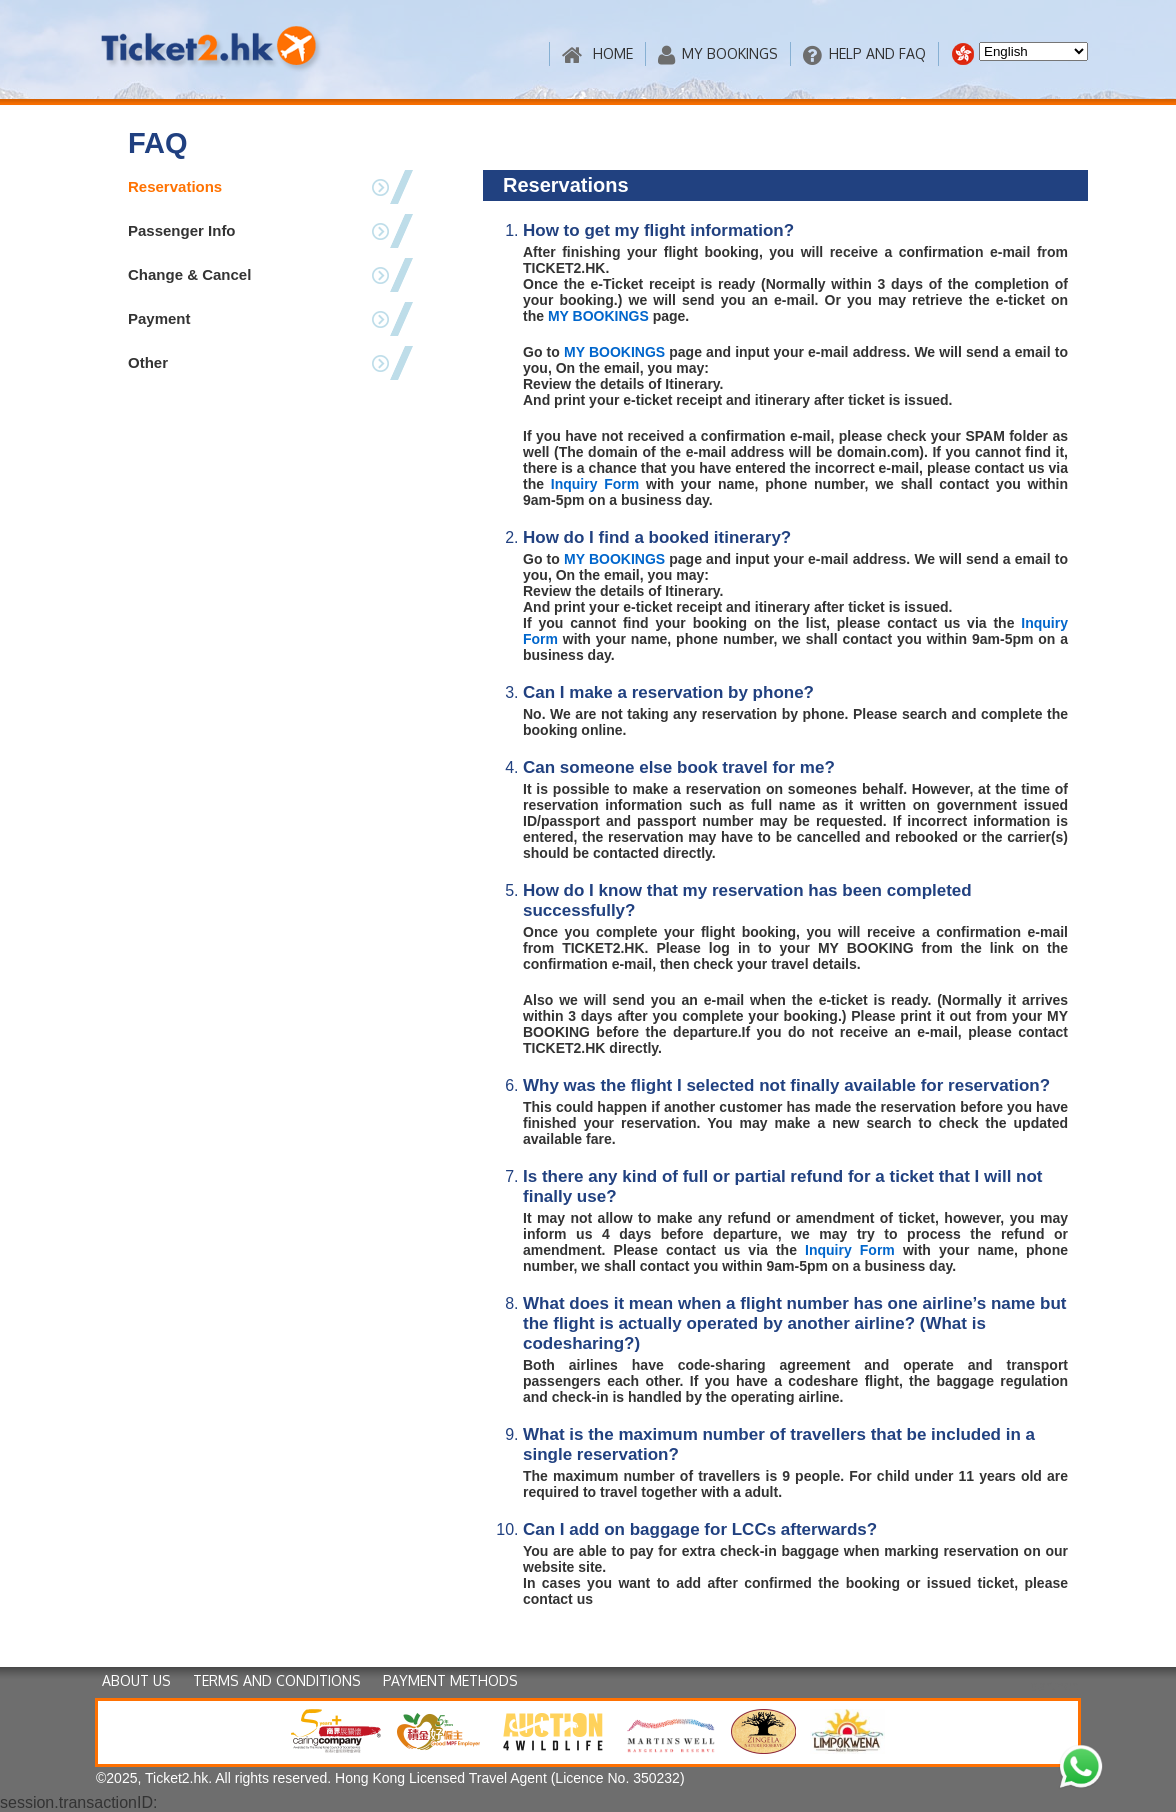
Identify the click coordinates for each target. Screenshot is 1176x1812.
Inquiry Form (595, 484)
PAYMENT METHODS (450, 1680)
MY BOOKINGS (718, 54)
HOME (597, 54)
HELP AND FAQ (864, 54)
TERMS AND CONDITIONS (277, 1680)
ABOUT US (136, 1680)
